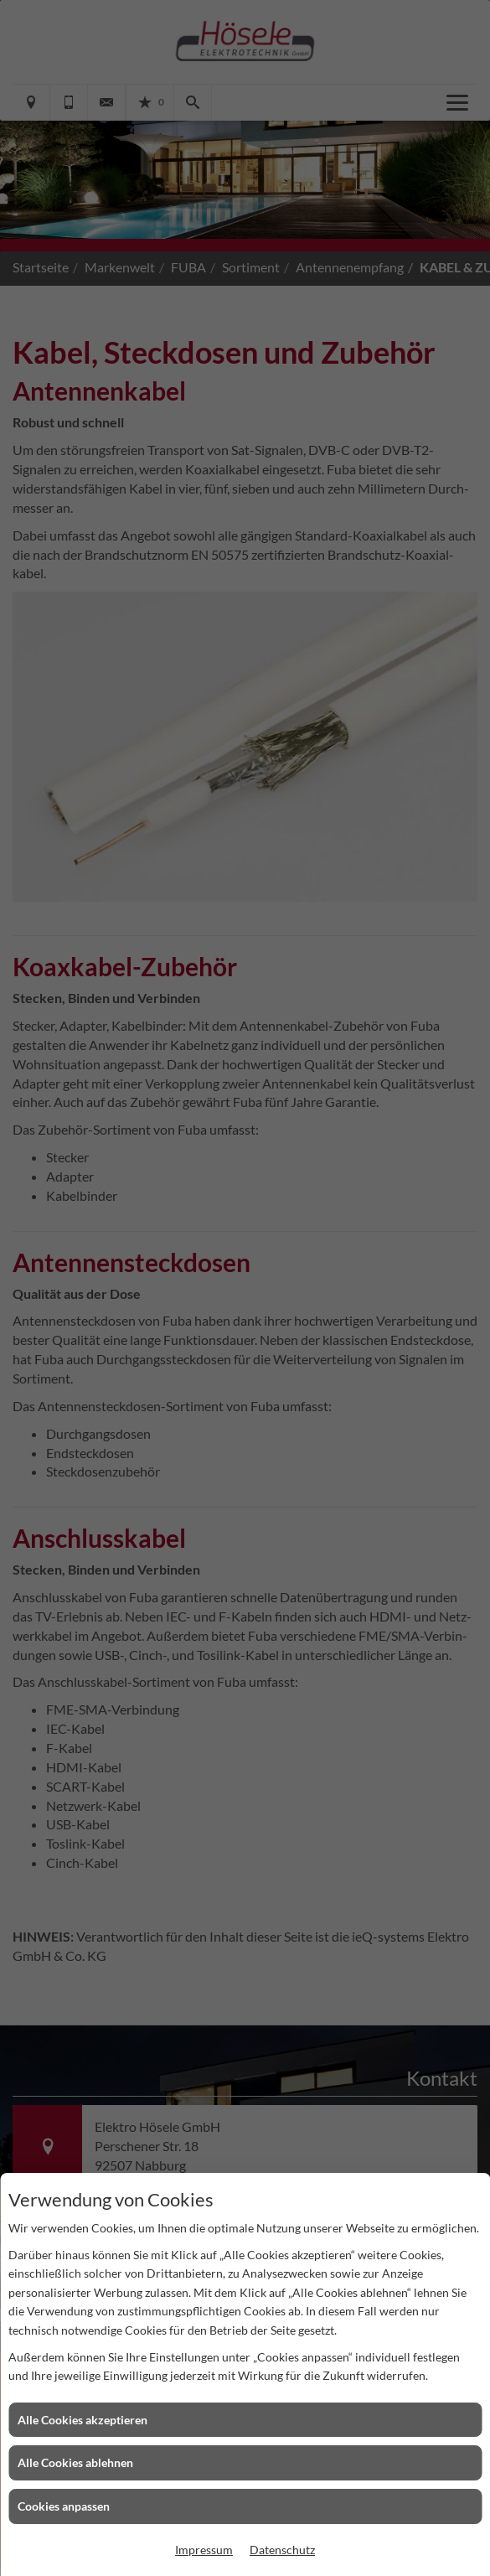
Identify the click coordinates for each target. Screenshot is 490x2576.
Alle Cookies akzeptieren (82, 2420)
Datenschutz (282, 2549)
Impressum (204, 2549)
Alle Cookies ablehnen (75, 2462)
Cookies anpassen (64, 2506)
